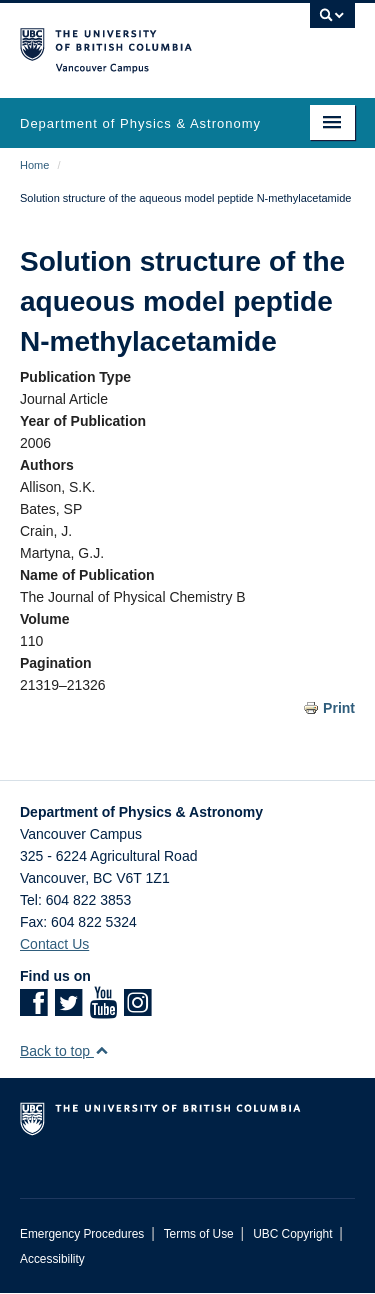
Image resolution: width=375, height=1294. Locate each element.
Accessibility (52, 1259)
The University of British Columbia (137, 41)
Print (339, 708)
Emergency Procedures (82, 1234)
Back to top (64, 1051)
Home (34, 165)
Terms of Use (199, 1234)
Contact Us (54, 944)
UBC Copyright (292, 1234)
